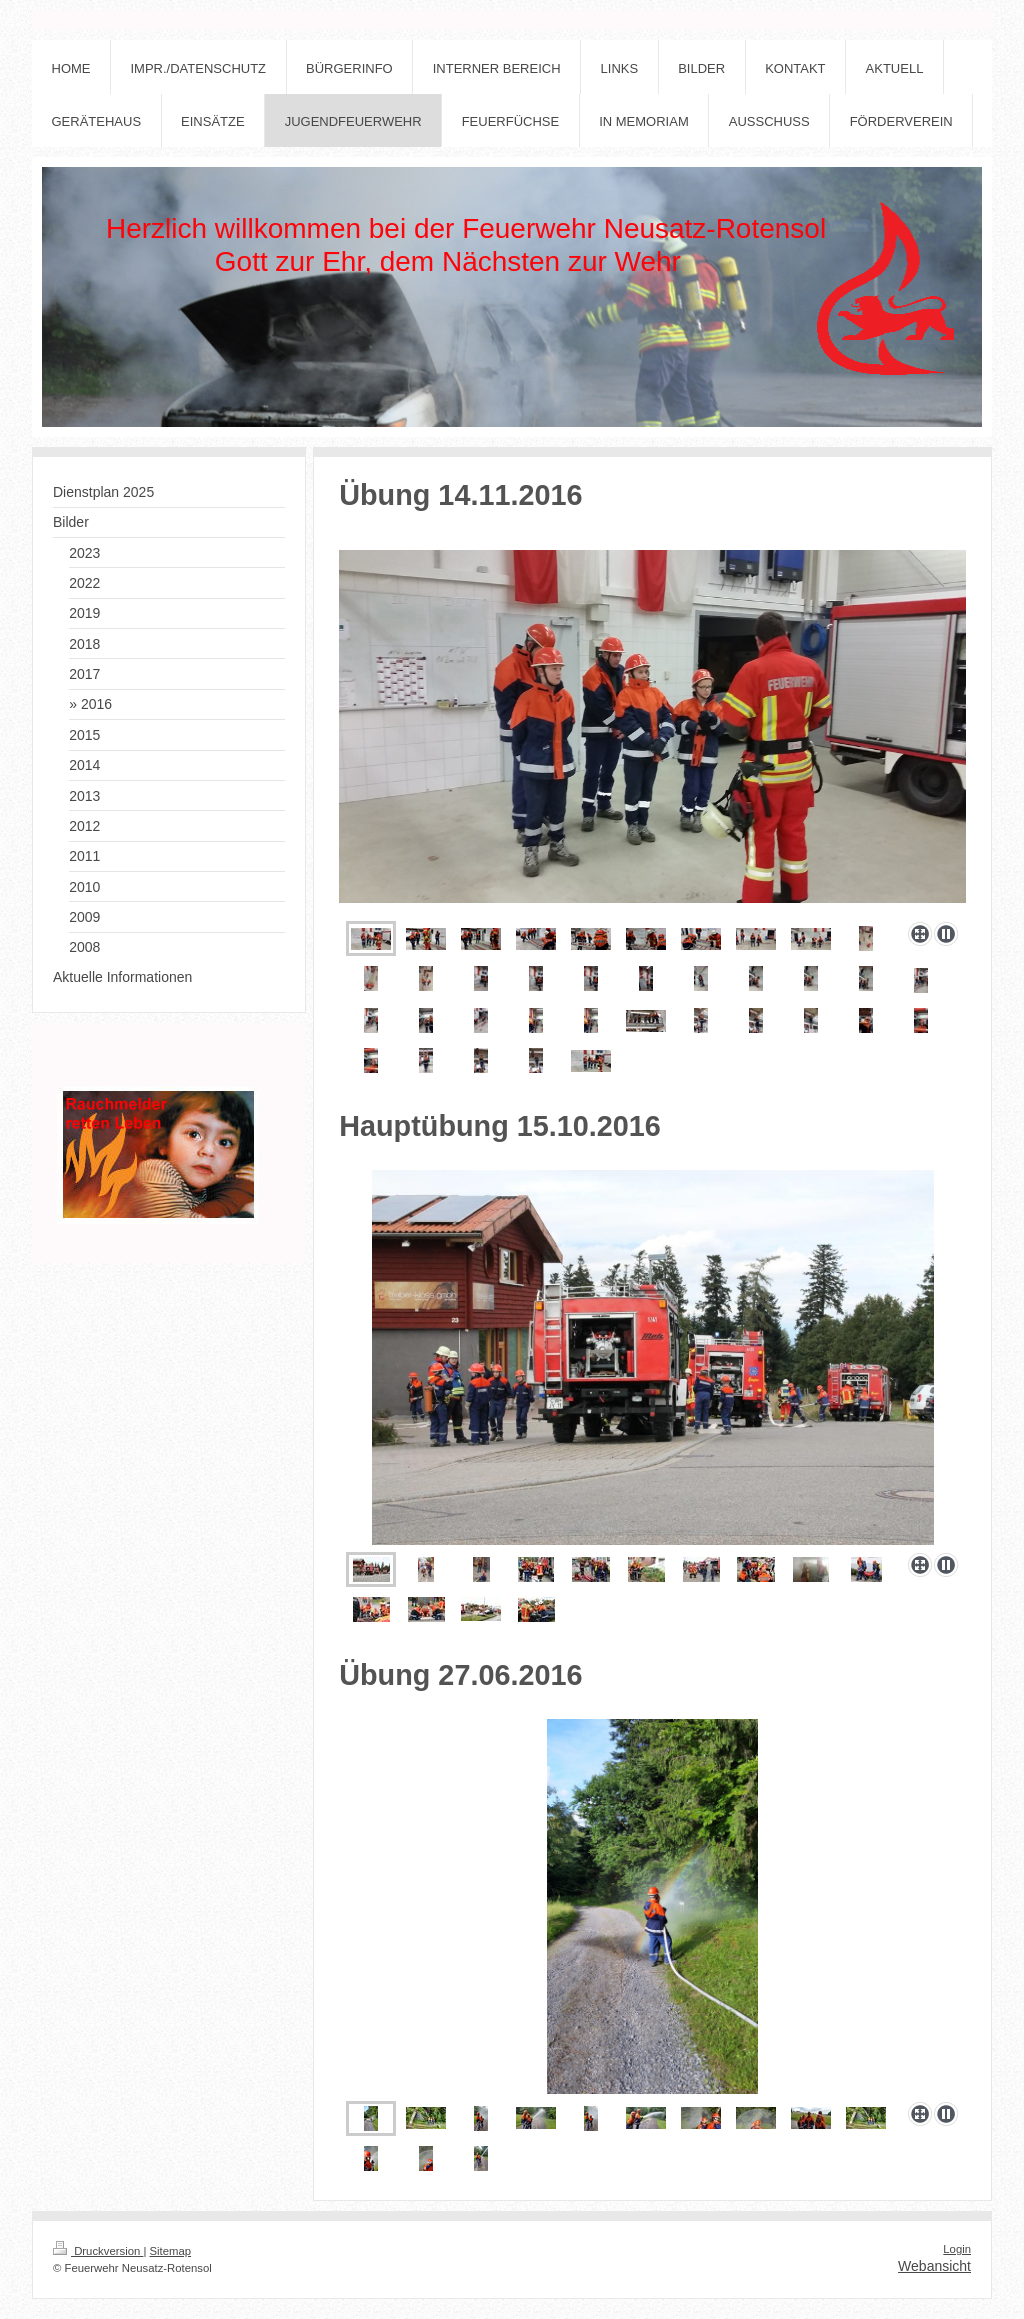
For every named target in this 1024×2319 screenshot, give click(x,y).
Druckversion (98, 2251)
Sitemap (171, 2251)
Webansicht (934, 2266)
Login (957, 2249)
